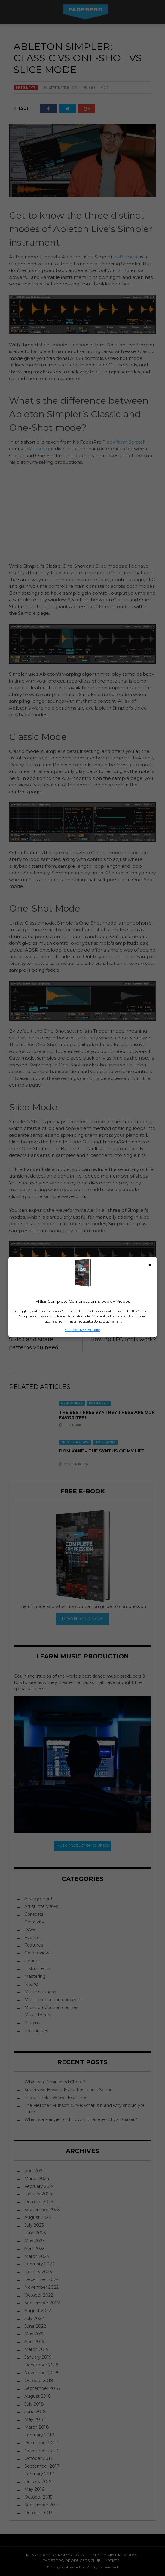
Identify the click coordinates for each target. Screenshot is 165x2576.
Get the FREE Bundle (82, 1330)
